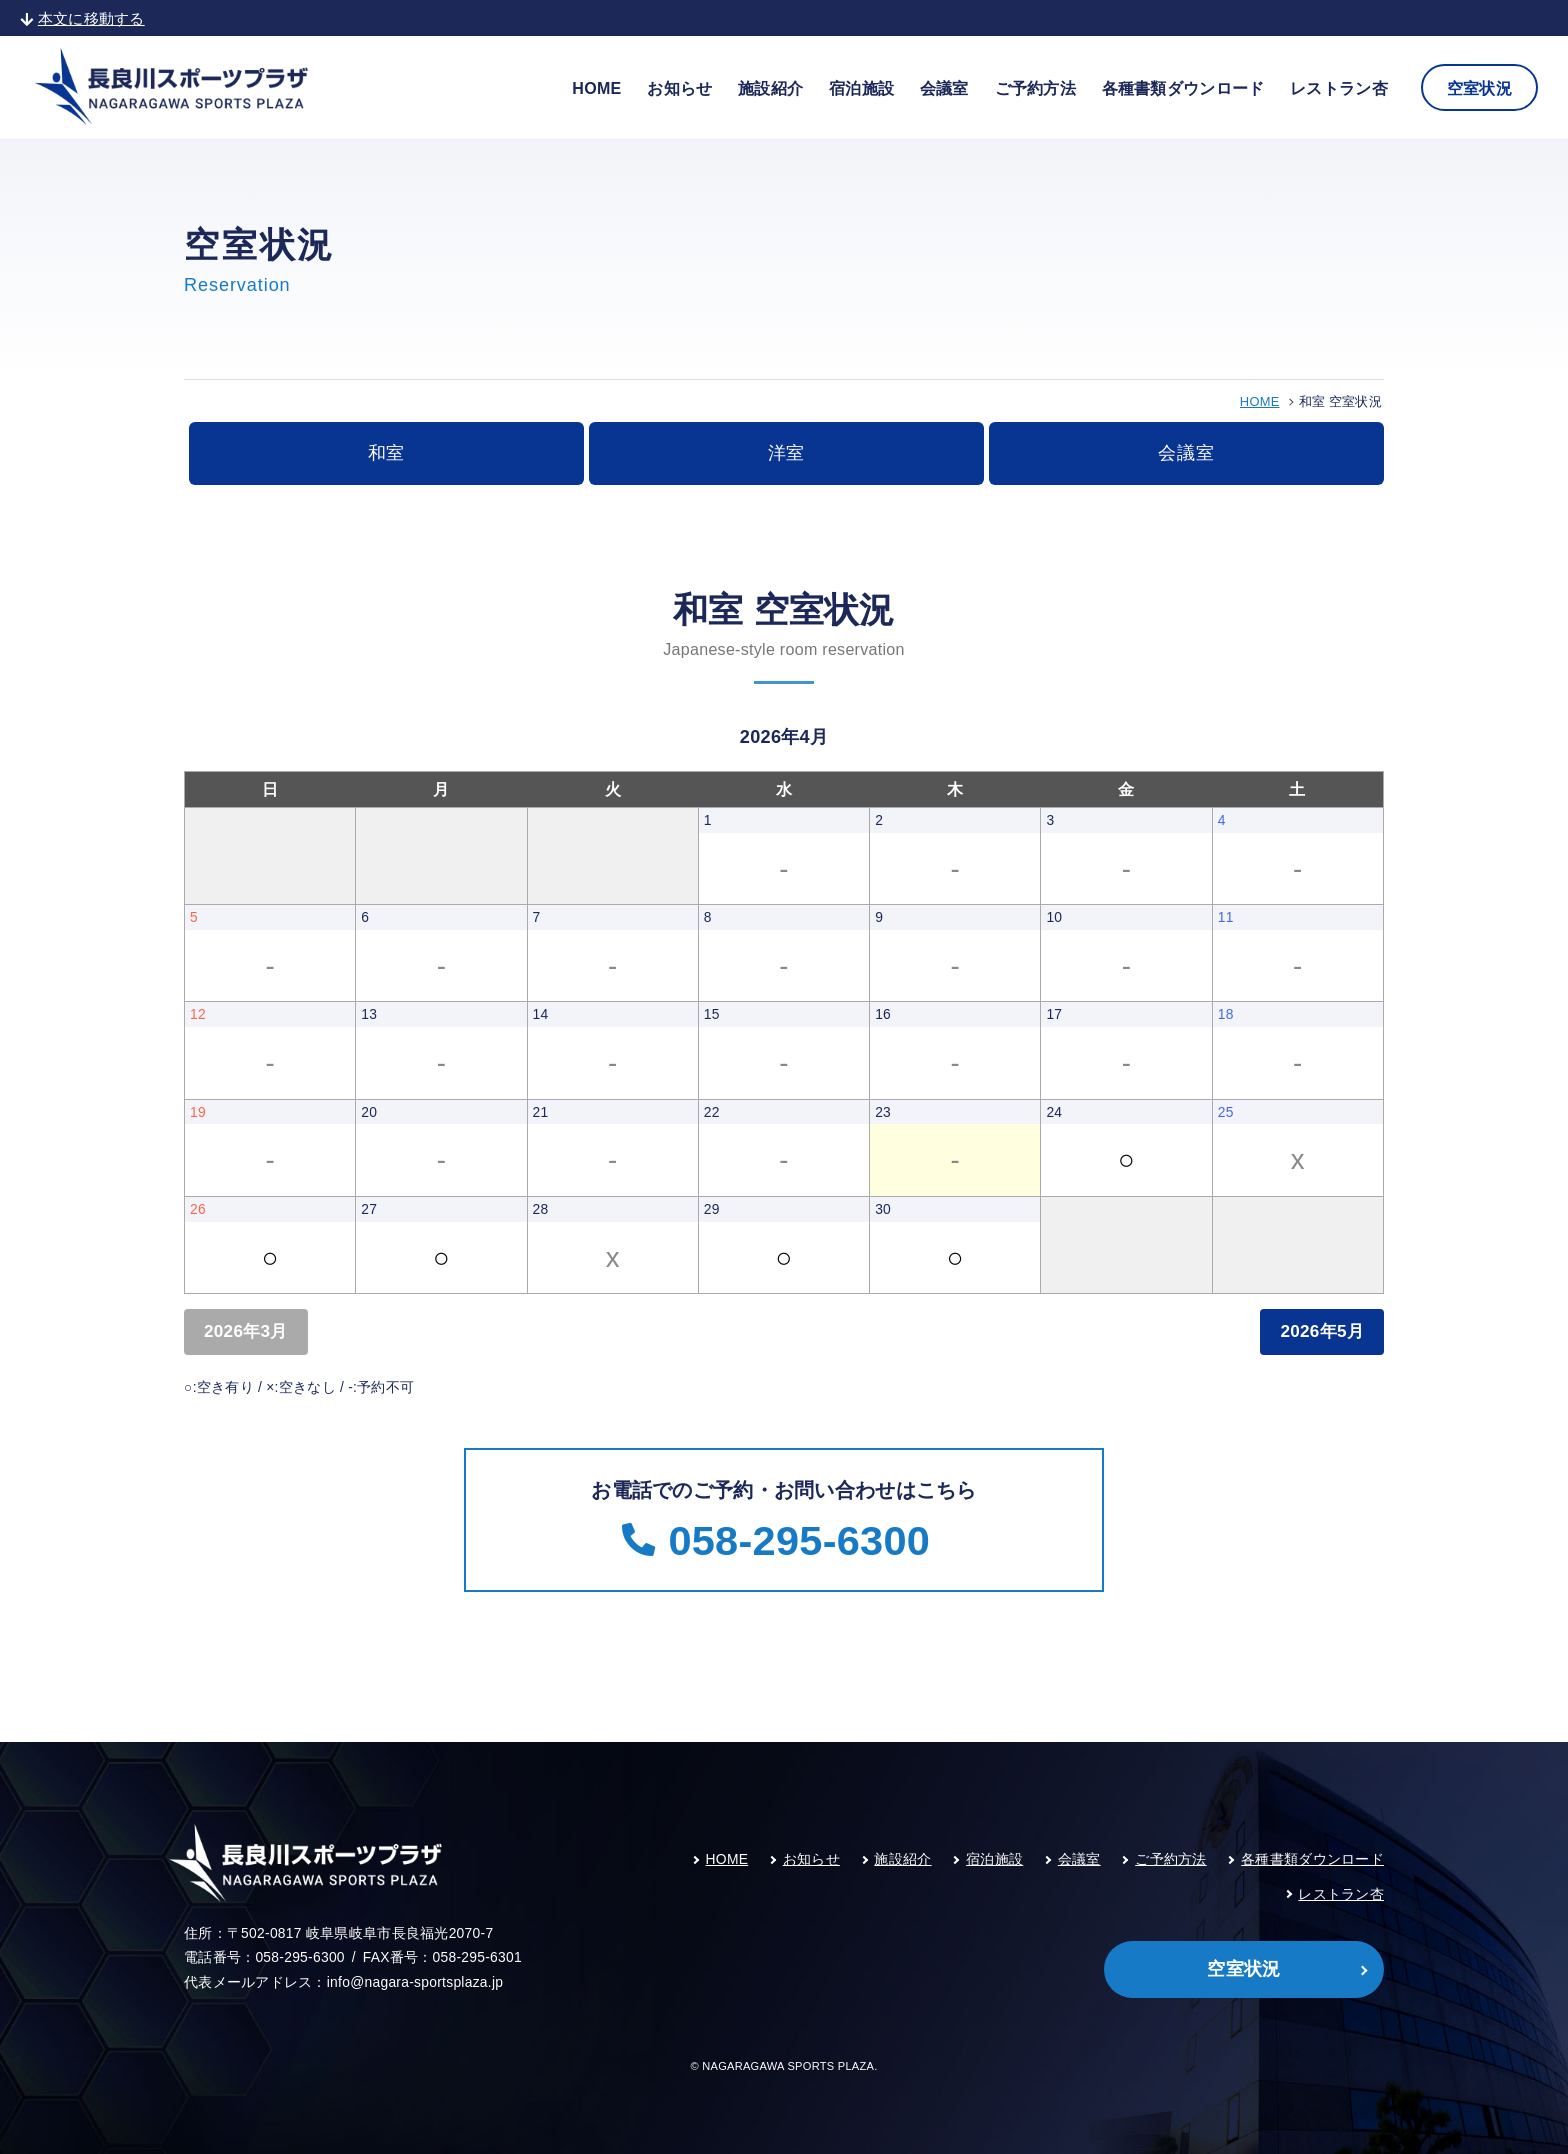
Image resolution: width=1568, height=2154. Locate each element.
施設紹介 (770, 88)
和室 (387, 453)
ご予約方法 (1035, 88)
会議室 (944, 88)
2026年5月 (1322, 1331)
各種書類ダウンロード (1183, 88)
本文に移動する (82, 18)
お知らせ (679, 88)
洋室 (787, 453)
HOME (596, 88)
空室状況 (1479, 88)
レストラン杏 (1339, 88)
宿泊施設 (861, 88)
